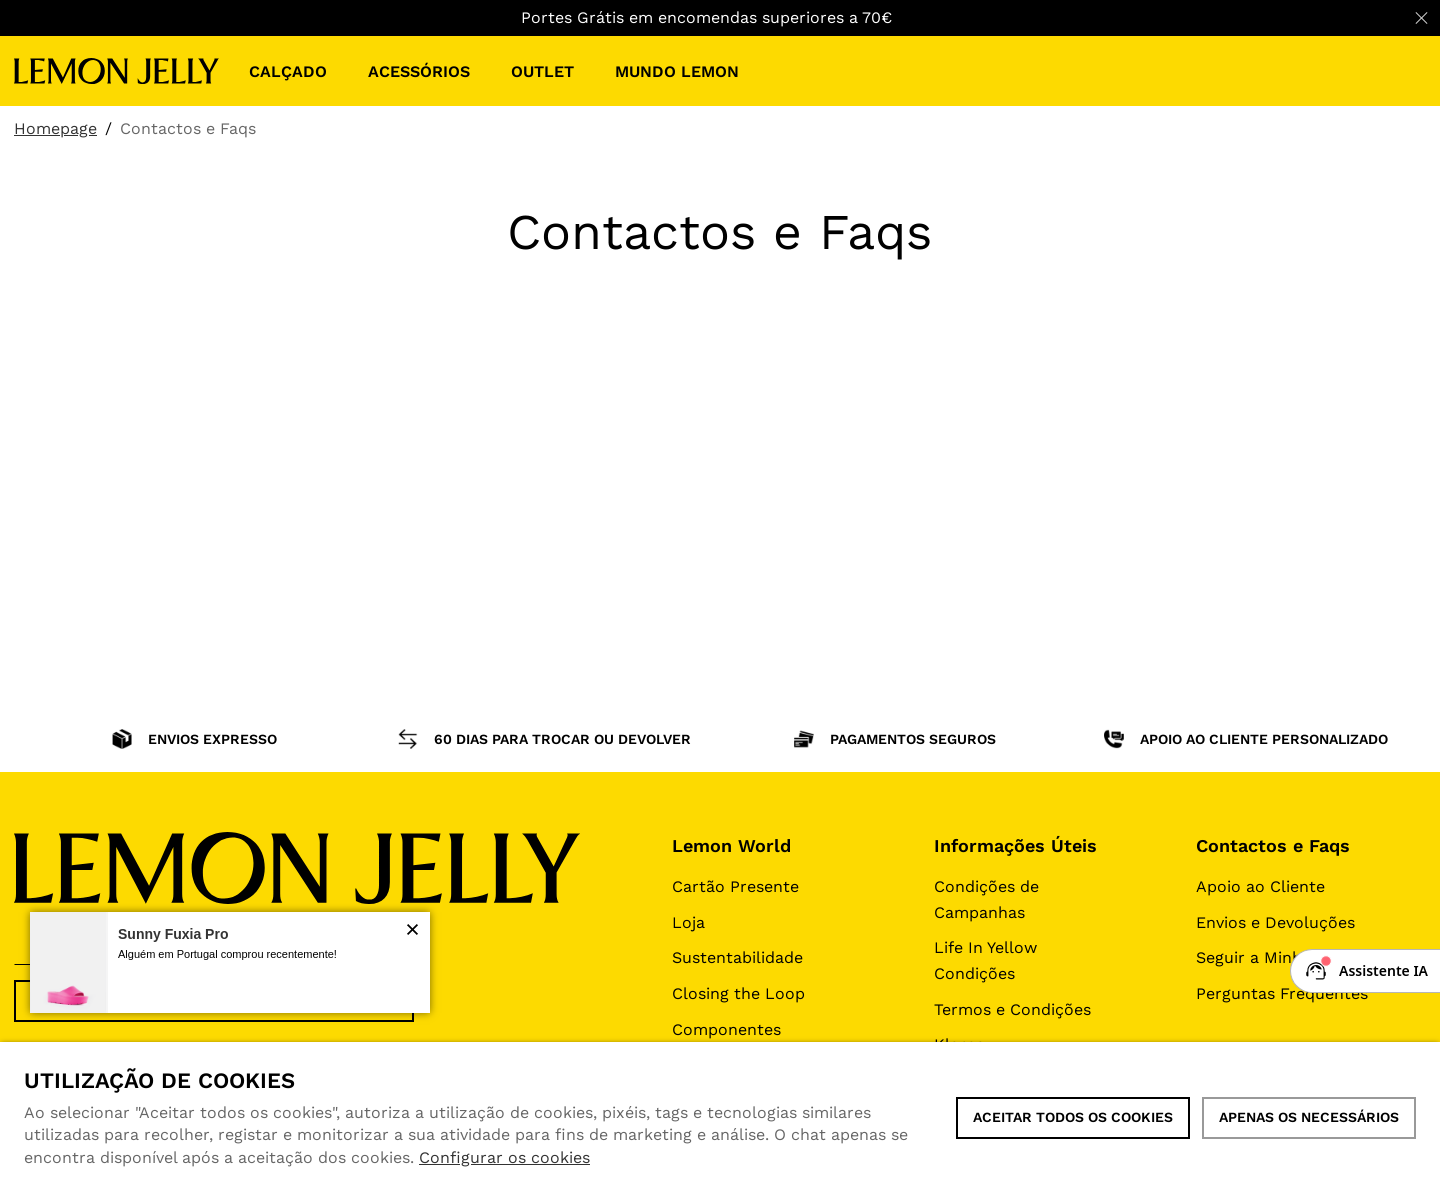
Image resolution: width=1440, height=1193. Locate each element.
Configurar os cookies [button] (504, 1157)
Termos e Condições (1012, 1009)
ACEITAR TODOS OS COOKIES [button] (1073, 1117)
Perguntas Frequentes (1282, 993)
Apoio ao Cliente (1260, 886)
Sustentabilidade (737, 957)
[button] (412, 931)
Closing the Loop (738, 993)
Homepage (55, 128)
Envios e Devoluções (1275, 922)
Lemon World (731, 845)
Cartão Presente (735, 886)
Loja (688, 922)
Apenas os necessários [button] (1309, 1117)
